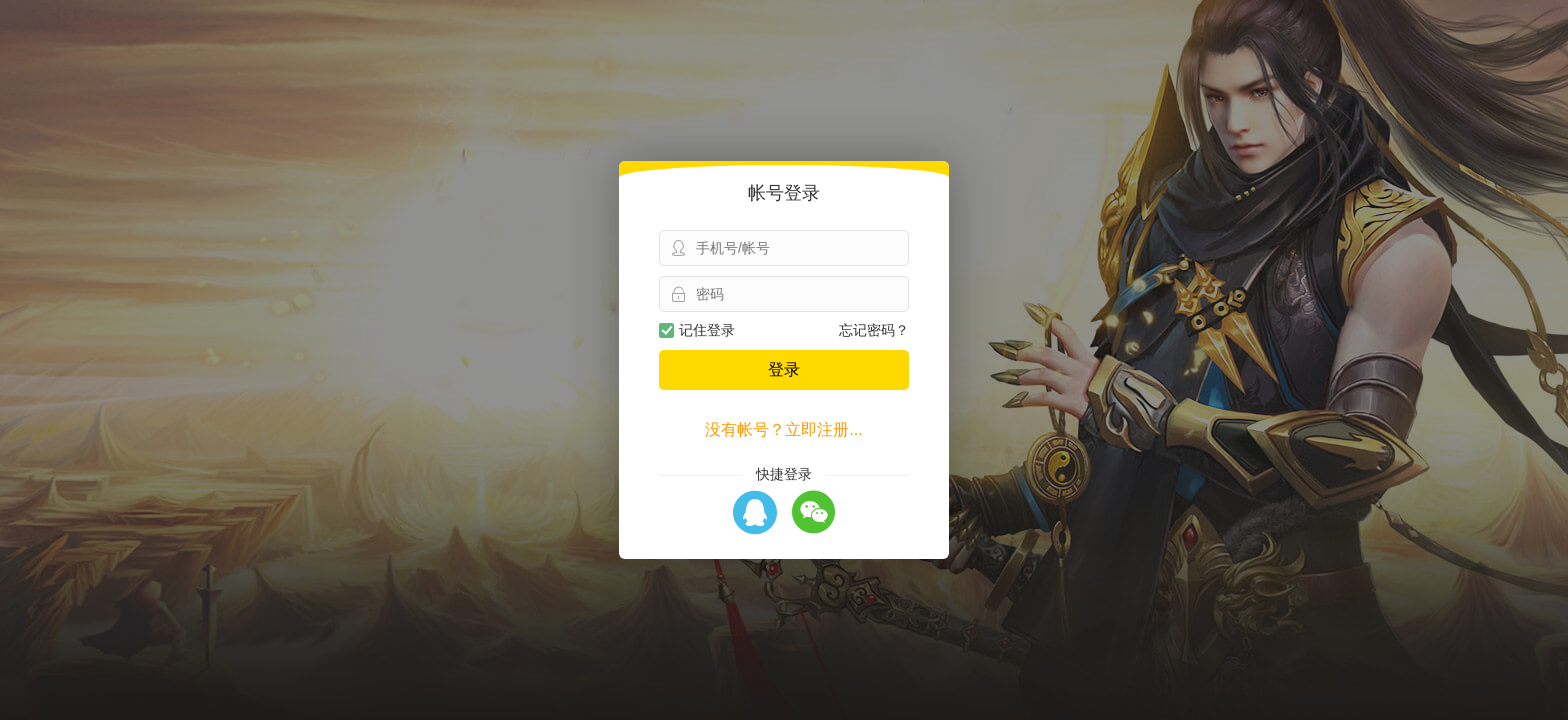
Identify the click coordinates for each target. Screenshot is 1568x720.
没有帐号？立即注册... (783, 429)
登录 (784, 369)
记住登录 (697, 330)
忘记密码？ (874, 330)
